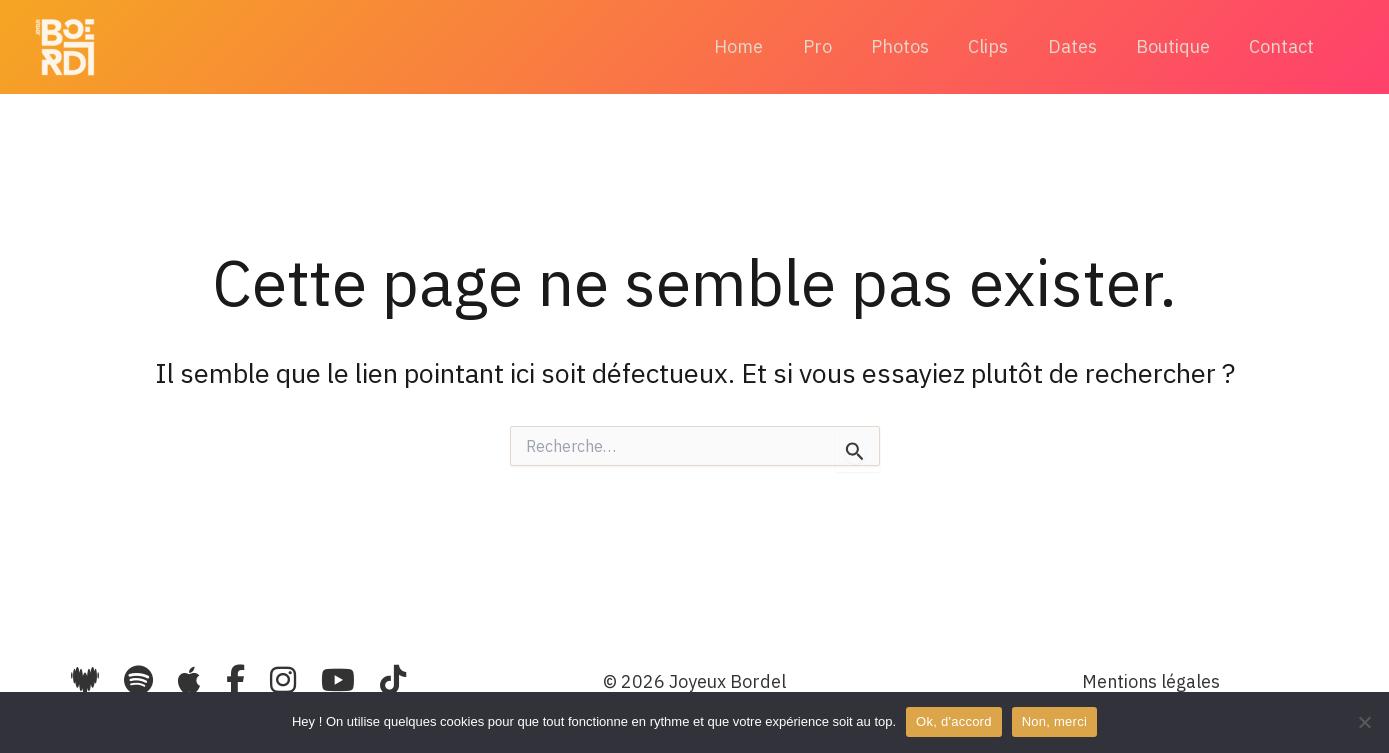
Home (760, 46)
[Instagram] (286, 679)
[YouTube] (341, 679)
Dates (1080, 46)
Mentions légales (1151, 681)
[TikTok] (393, 679)
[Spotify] (138, 679)
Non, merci (1054, 721)
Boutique (1178, 46)
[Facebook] (239, 679)
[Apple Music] (193, 679)
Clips (1000, 46)
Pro (835, 46)
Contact (1283, 46)
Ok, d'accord (954, 721)
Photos (915, 46)
